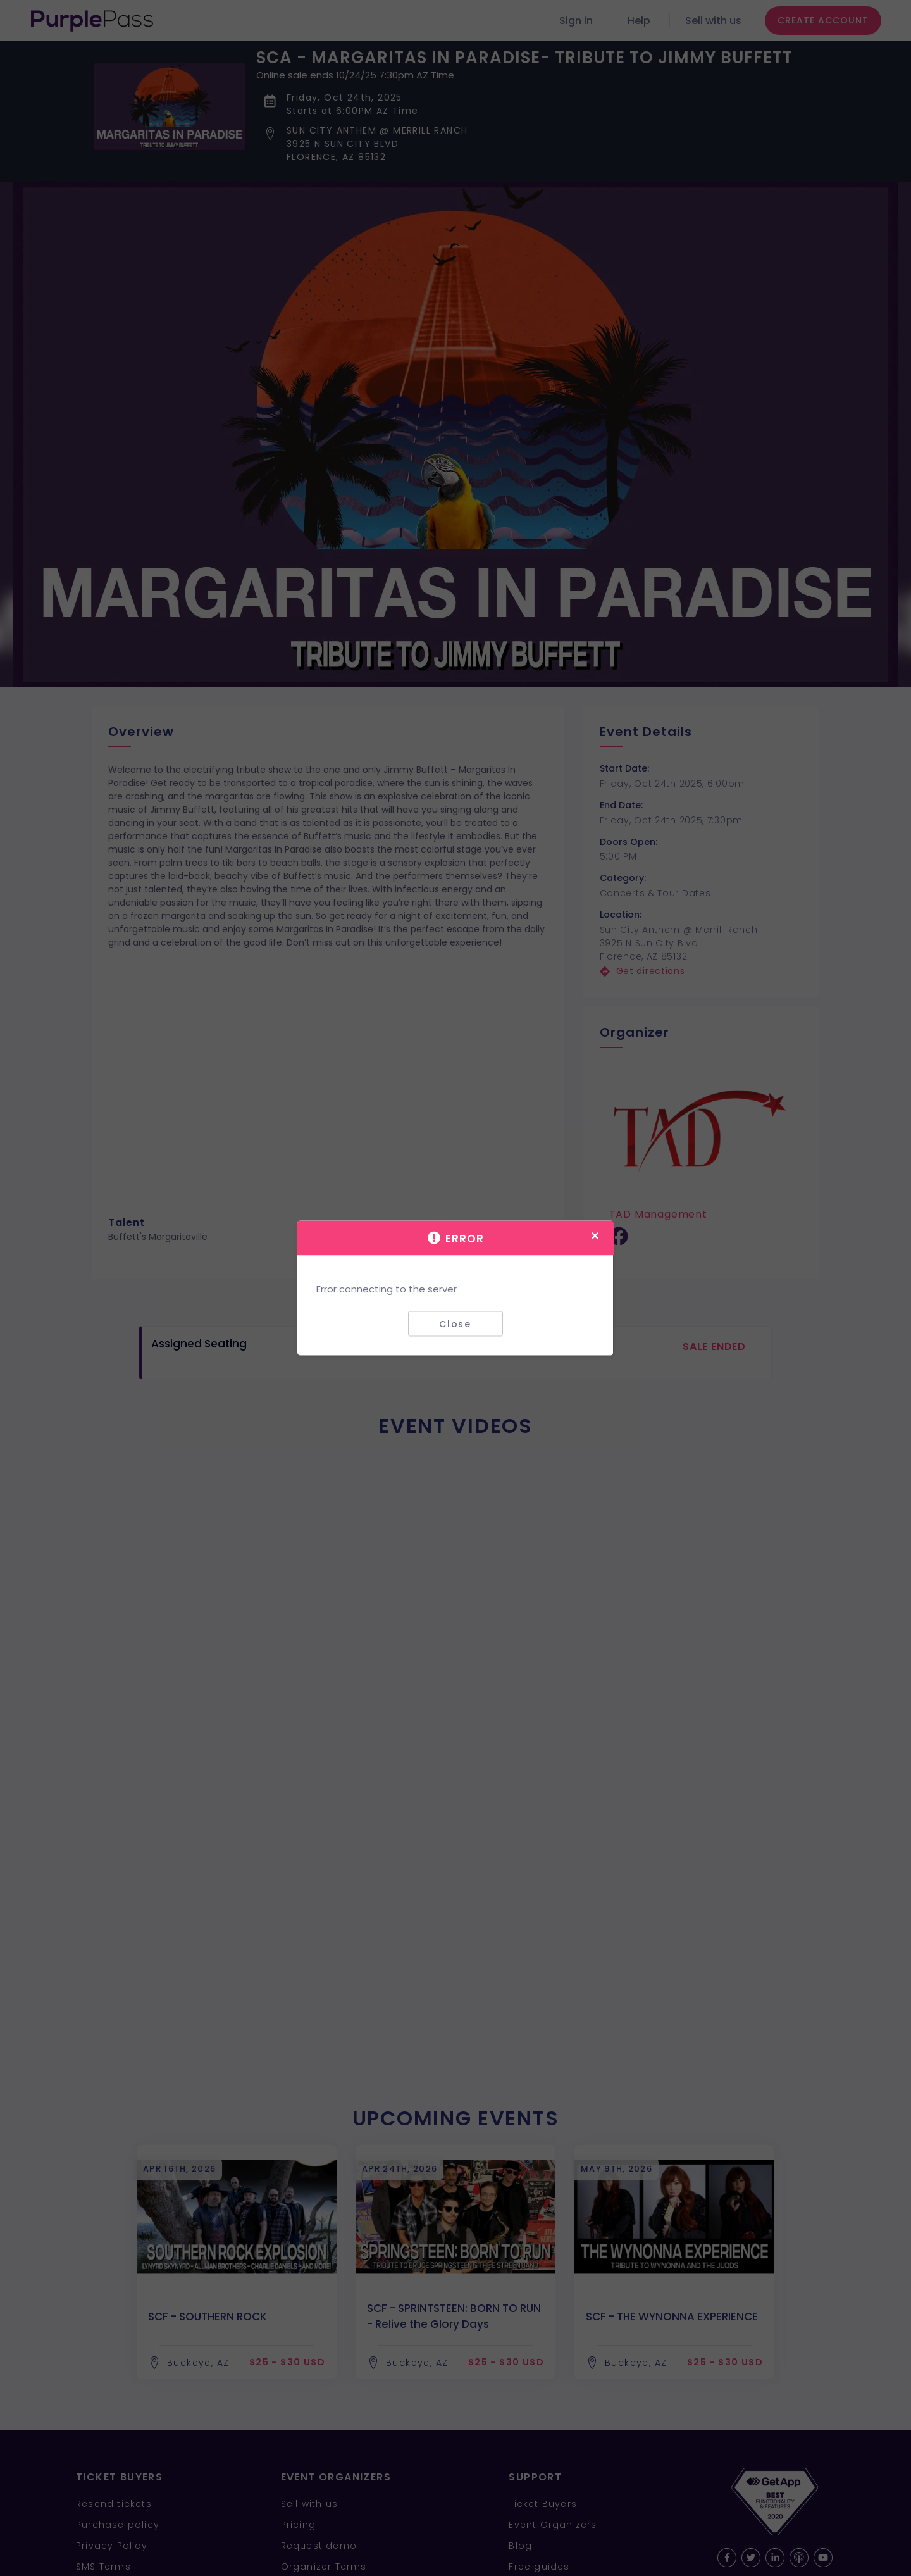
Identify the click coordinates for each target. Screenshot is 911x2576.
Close (455, 1323)
